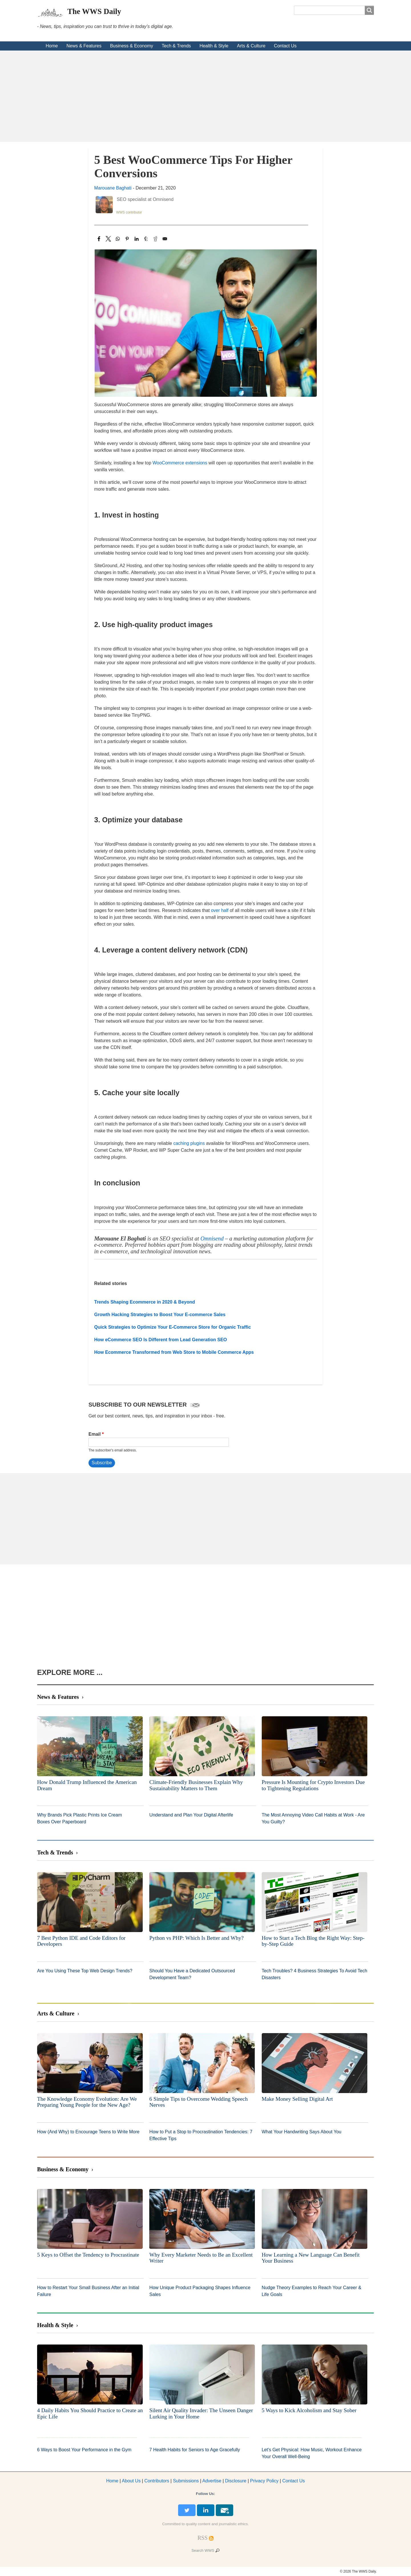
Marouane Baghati (113, 188)
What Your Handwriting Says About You (301, 2131)
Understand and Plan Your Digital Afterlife (191, 1814)
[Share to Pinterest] (127, 238)
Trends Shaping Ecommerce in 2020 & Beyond (144, 1302)
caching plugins (189, 1143)
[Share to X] (108, 238)
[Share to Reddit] (155, 238)
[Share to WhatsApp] (117, 238)
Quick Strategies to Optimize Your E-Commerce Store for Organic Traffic (172, 1327)
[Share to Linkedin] (136, 238)
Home (52, 45)
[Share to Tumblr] (146, 238)
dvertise (211, 2480)
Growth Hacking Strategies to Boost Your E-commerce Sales (159, 1314)
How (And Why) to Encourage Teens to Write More (88, 2131)
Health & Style (214, 45)
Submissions (186, 2480)
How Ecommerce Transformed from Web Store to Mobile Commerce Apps (174, 1352)
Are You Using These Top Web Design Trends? (84, 1970)
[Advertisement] (205, 96)
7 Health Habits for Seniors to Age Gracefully (194, 2449)
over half (219, 910)
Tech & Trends (176, 45)
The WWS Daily (94, 11)
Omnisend (212, 1238)
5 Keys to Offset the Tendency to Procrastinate (88, 2255)
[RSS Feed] (203, 2538)
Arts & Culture (251, 45)
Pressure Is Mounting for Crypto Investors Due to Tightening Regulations (313, 1785)
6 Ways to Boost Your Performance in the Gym (84, 2449)
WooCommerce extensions (179, 462)
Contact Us (285, 45)
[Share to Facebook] (98, 238)
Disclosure (236, 2480)
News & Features (84, 45)
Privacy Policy (264, 2480)
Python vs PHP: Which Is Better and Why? (196, 1938)
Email (94, 1434)
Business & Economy (131, 45)
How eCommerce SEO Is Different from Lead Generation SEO (160, 1339)
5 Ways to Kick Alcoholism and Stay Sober (309, 2410)
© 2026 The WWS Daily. (358, 2571)
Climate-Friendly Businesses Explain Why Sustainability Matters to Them (196, 1785)
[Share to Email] (164, 238)
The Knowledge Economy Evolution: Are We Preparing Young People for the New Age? (87, 2102)
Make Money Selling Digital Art (297, 2099)
